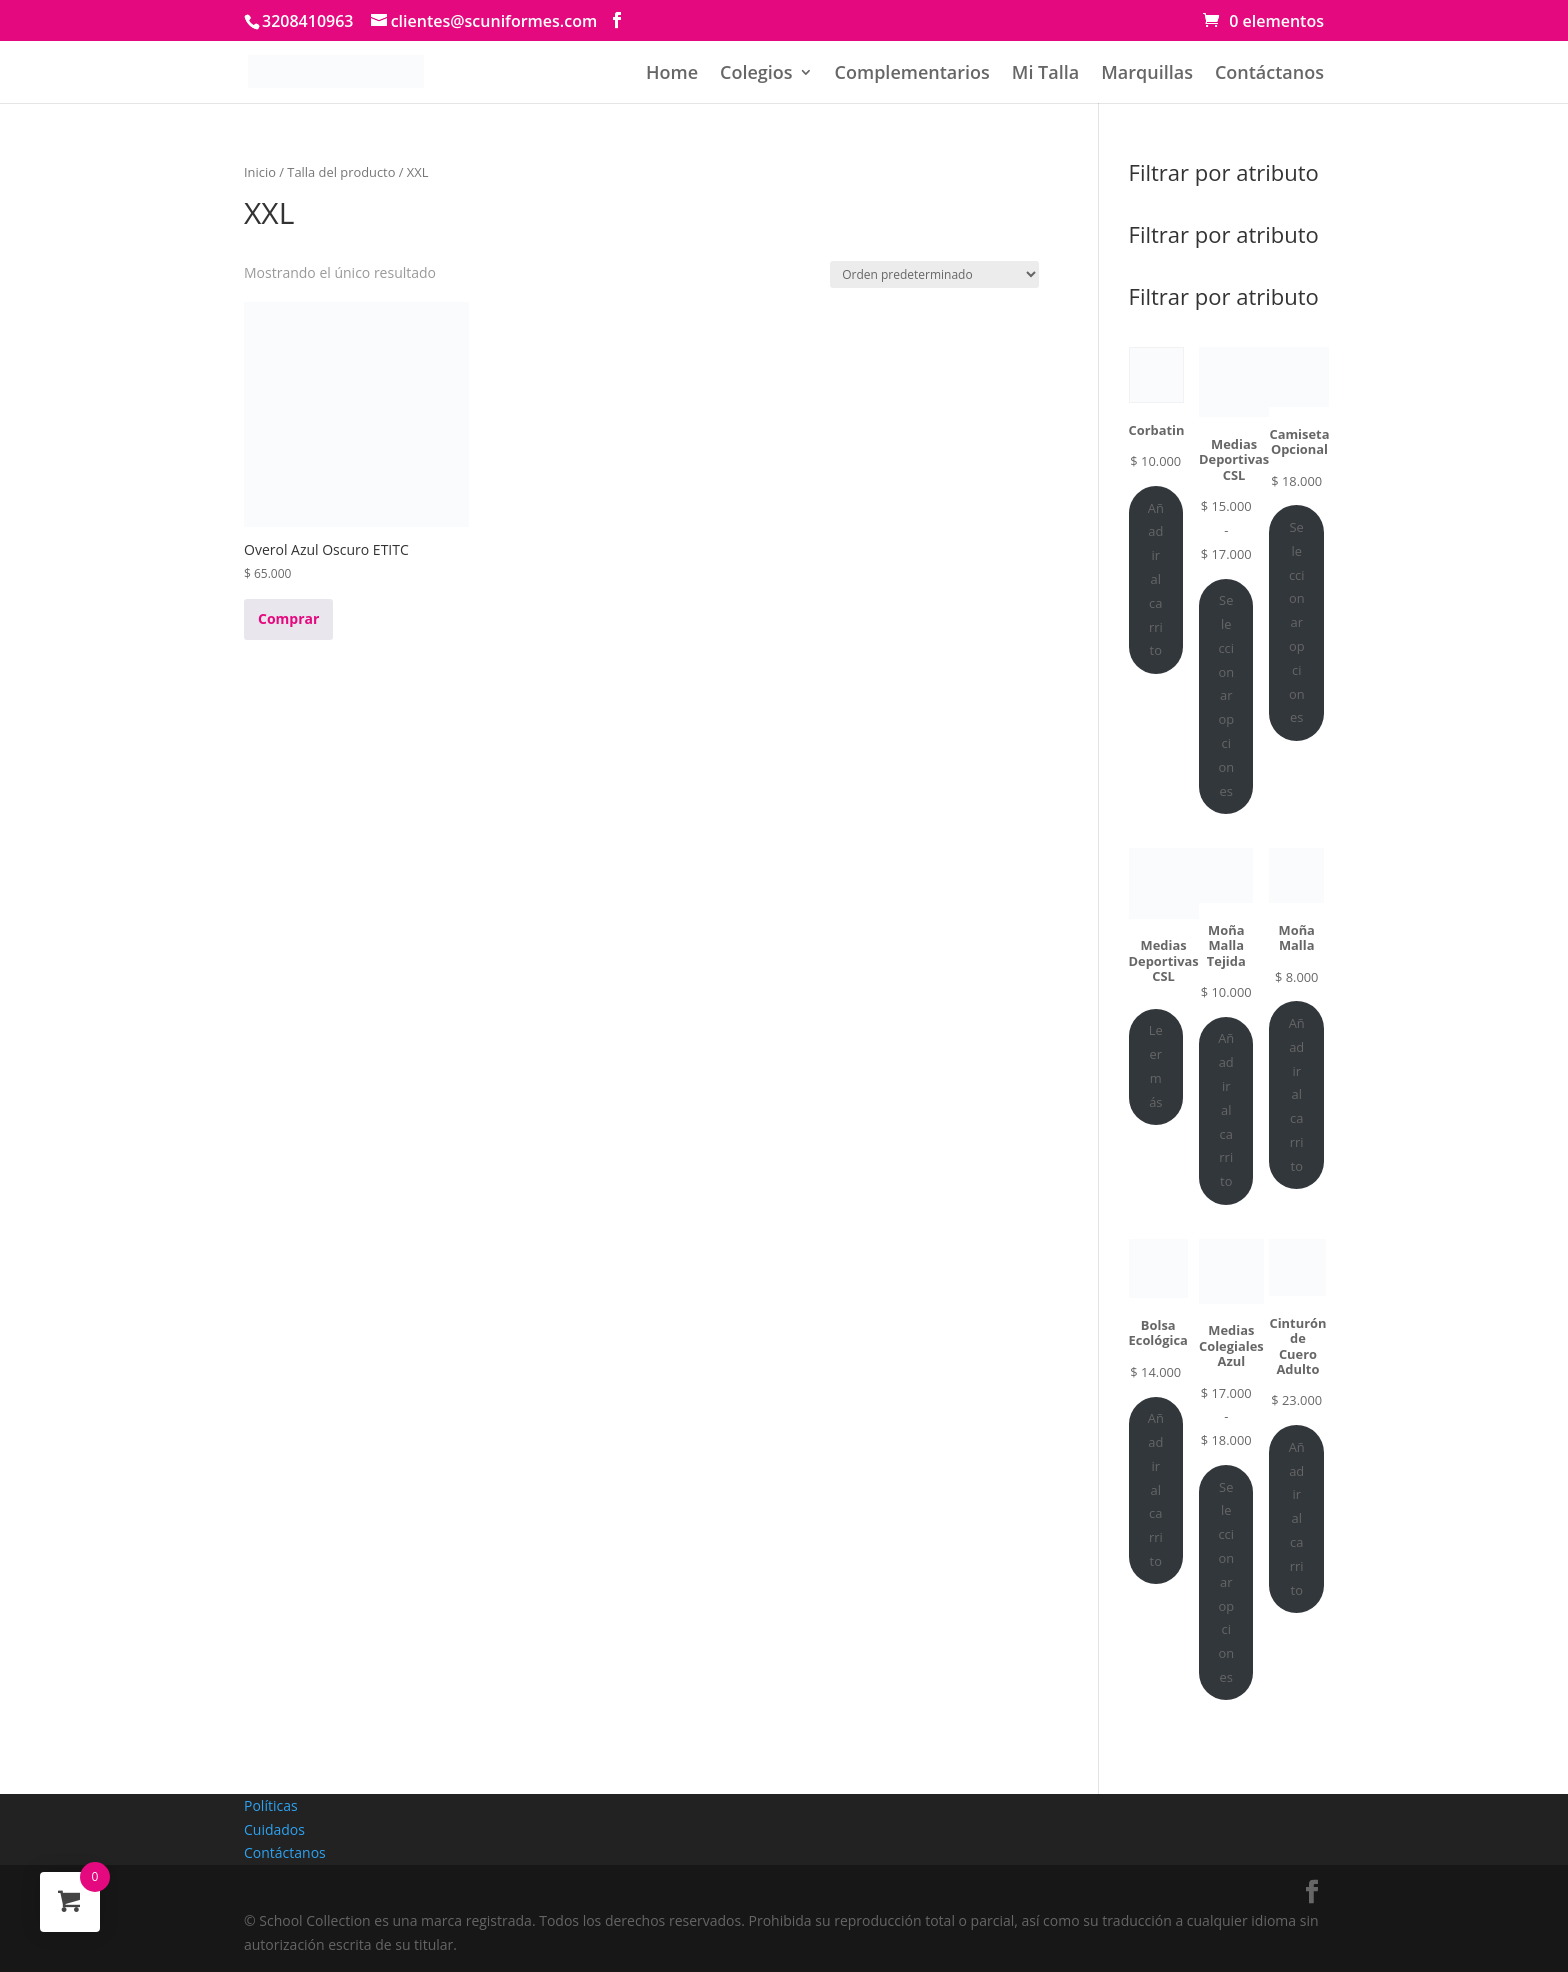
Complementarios (912, 74)
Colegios (756, 74)
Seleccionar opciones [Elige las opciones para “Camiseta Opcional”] (1297, 622)
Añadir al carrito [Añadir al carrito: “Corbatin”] (1156, 579)
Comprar (288, 618)
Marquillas (1147, 74)
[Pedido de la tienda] (934, 274)
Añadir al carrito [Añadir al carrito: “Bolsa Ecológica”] (1156, 1489)
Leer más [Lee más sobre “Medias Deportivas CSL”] (1156, 1065)
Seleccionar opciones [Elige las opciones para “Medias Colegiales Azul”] (1226, 1582)
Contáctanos (1269, 74)
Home (672, 74)
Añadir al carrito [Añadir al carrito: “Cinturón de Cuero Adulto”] (1297, 1518)
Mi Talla (1045, 74)
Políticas (271, 1805)
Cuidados (274, 1829)
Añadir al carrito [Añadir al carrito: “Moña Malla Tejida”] (1226, 1109)
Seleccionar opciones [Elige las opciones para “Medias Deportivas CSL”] (1226, 695)
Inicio (260, 172)
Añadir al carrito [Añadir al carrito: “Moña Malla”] (1297, 1094)
